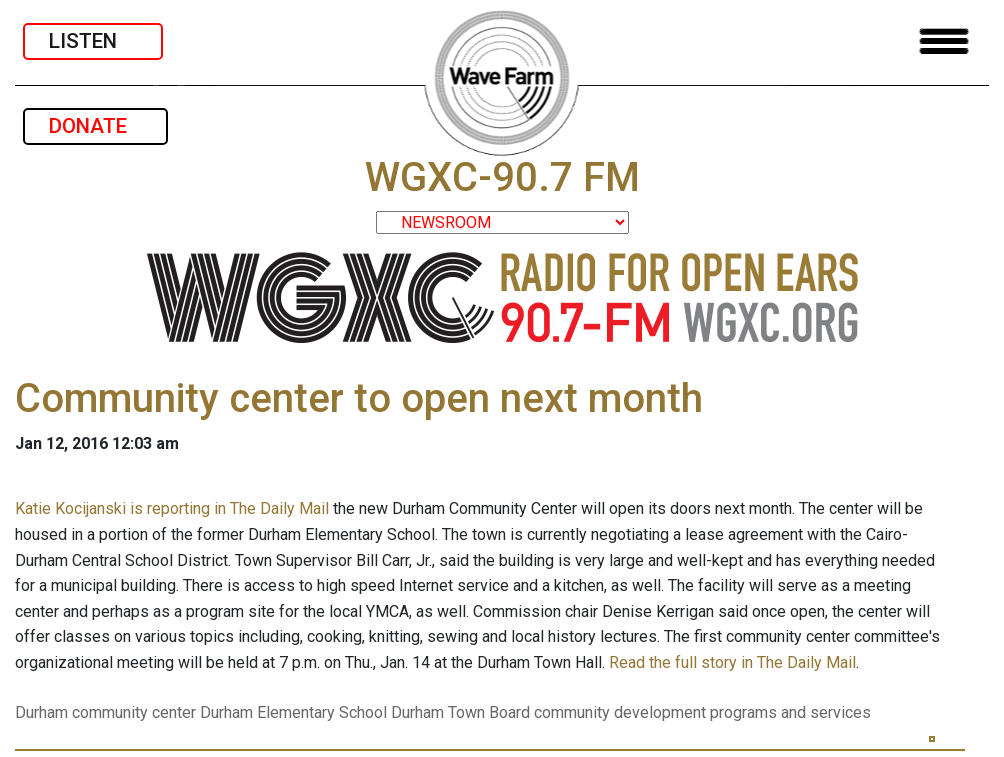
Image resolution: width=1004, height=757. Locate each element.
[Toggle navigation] (944, 41)
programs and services (790, 712)
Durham (41, 712)
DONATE (95, 126)
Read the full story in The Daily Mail (732, 662)
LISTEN (93, 41)
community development (620, 712)
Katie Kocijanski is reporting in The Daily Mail (172, 508)
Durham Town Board (460, 712)
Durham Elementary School (293, 712)
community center (134, 712)
